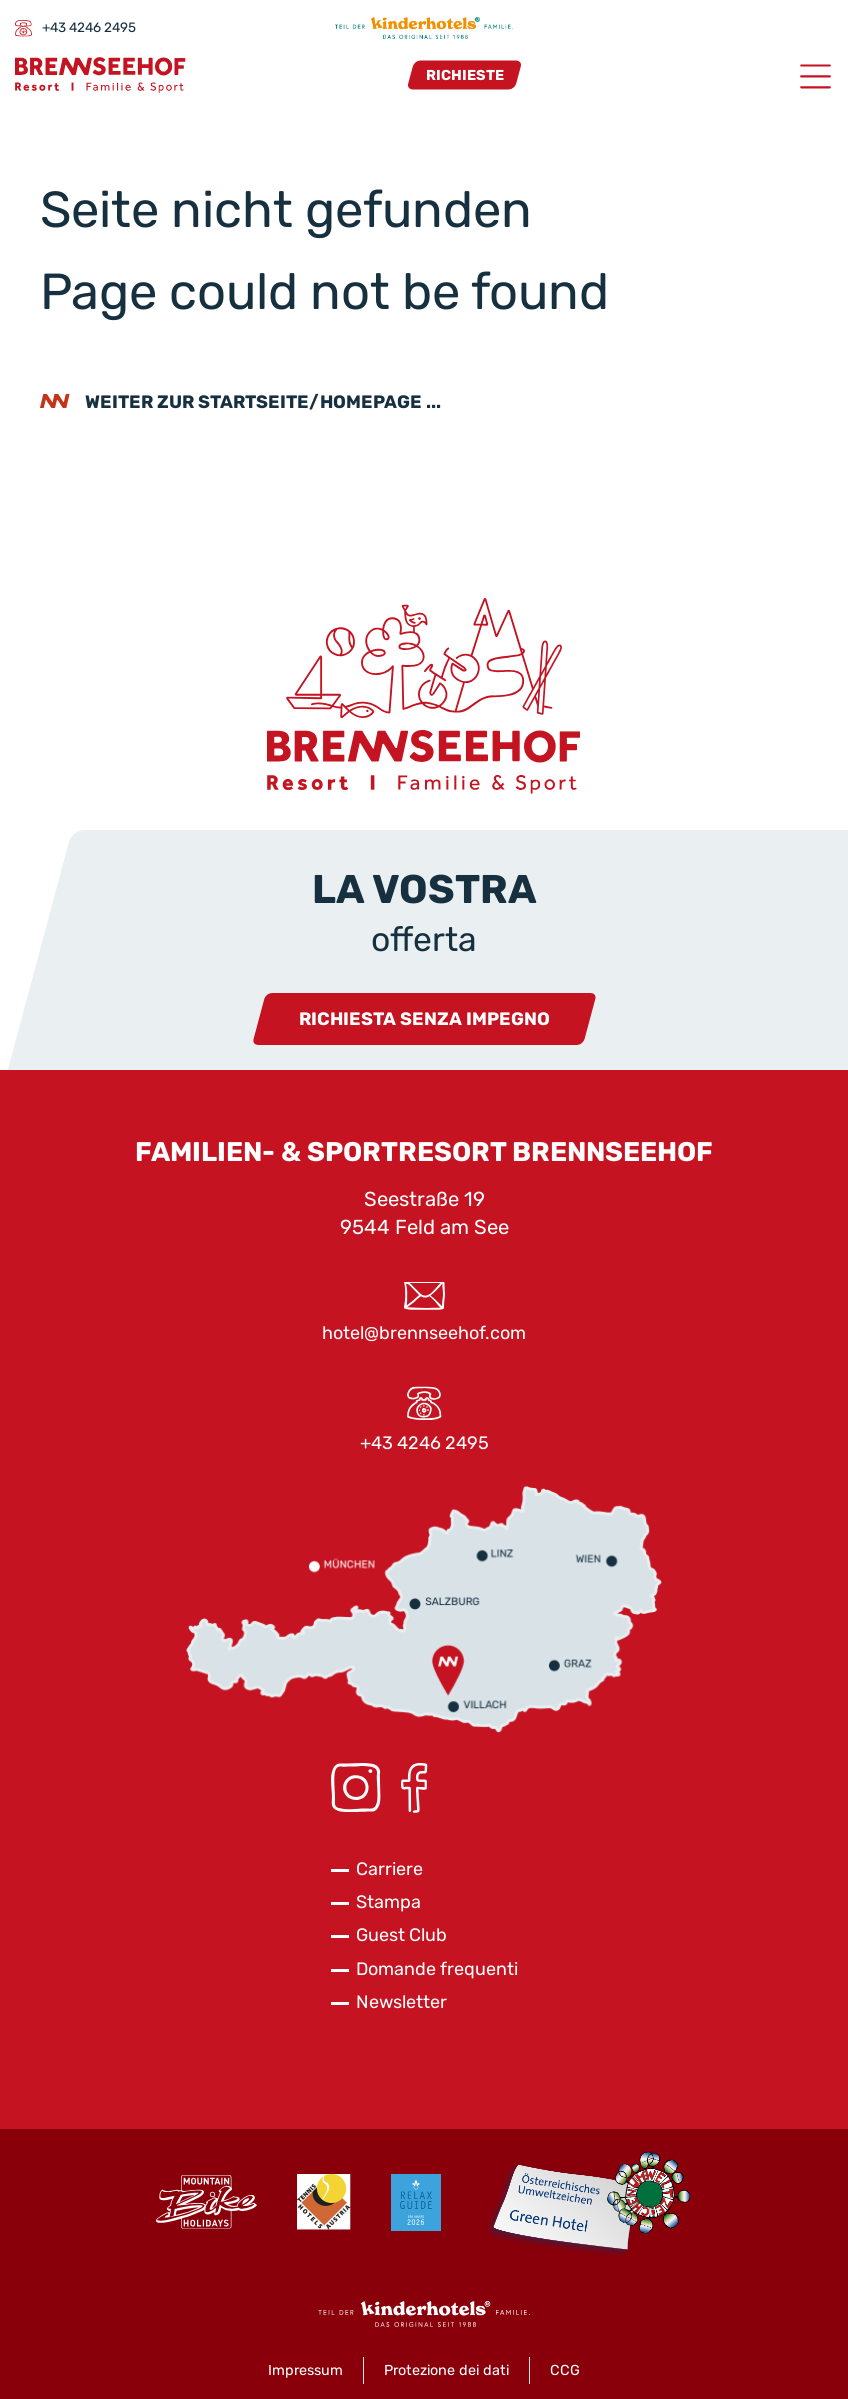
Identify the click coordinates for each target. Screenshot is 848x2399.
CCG (565, 2370)
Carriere (389, 1869)
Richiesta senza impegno (424, 1019)
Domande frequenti (437, 1969)
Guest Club (401, 1935)
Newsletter (401, 2002)
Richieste (465, 74)
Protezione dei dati (446, 2370)
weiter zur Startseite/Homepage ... (263, 402)
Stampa (388, 1902)
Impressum (305, 2370)
